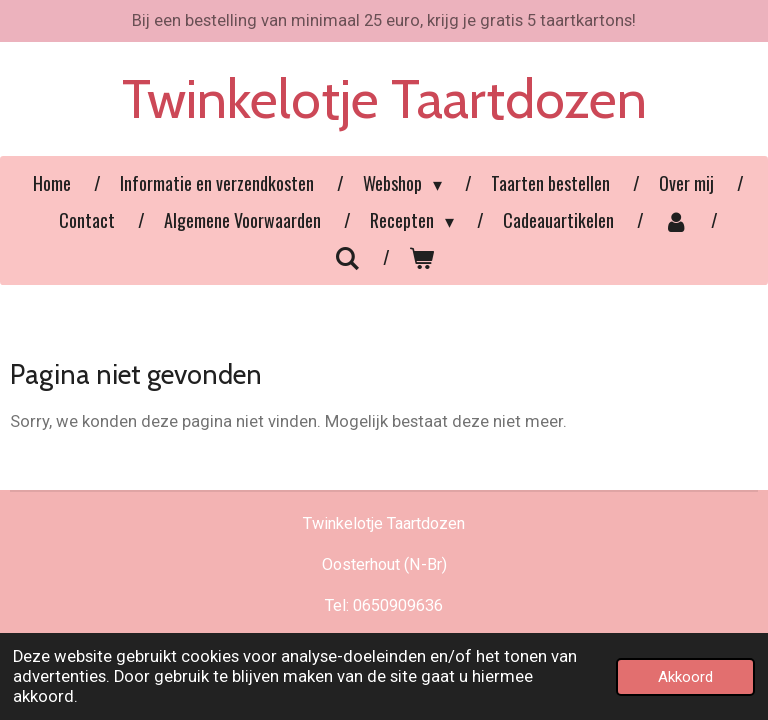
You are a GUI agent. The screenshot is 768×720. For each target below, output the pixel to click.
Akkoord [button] (685, 677)
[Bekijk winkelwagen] (421, 257)
